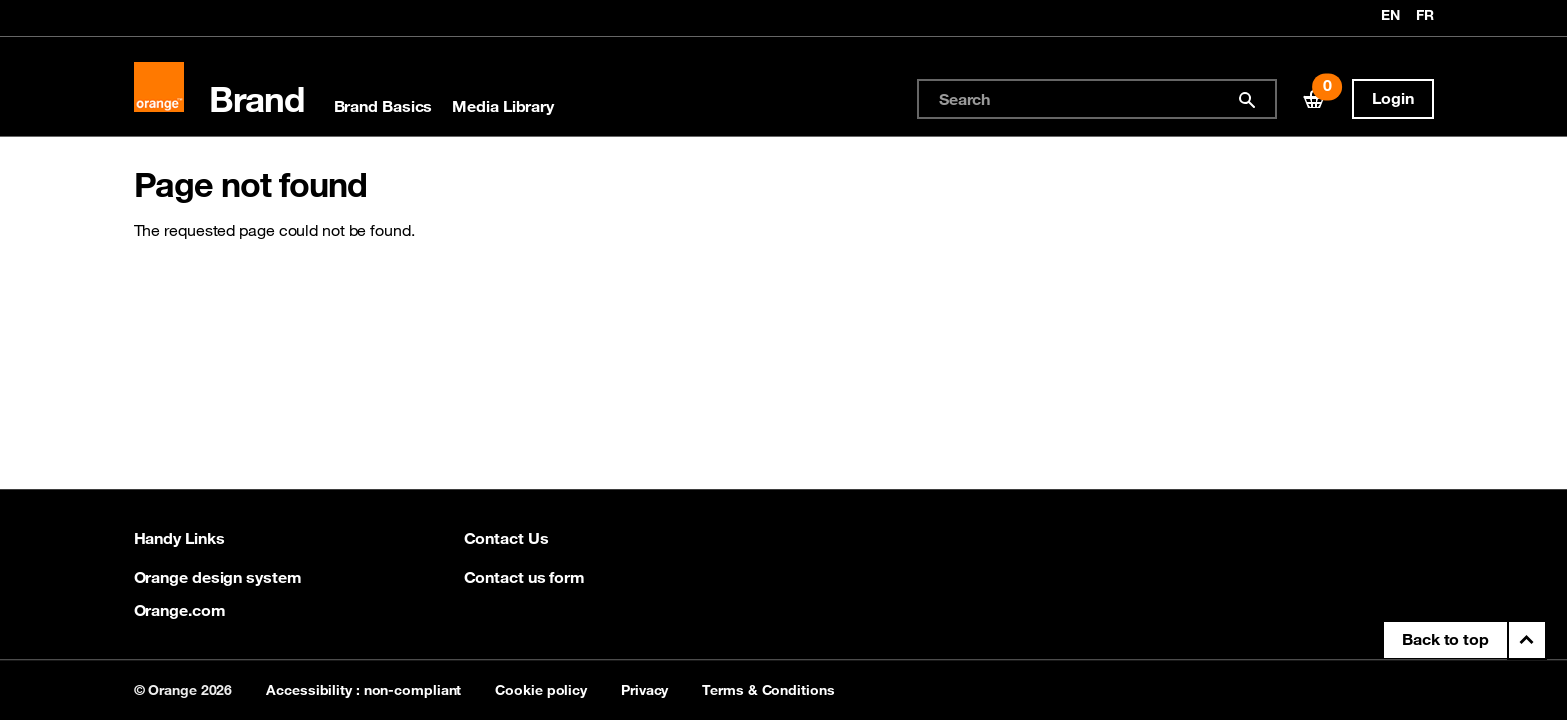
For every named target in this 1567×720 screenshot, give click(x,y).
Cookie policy (541, 690)
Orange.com (180, 610)
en (1390, 16)
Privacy (644, 690)
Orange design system (218, 577)
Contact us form (525, 577)
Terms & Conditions (768, 690)
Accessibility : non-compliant (363, 690)
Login (1393, 98)
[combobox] (1097, 99)
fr (1425, 16)
